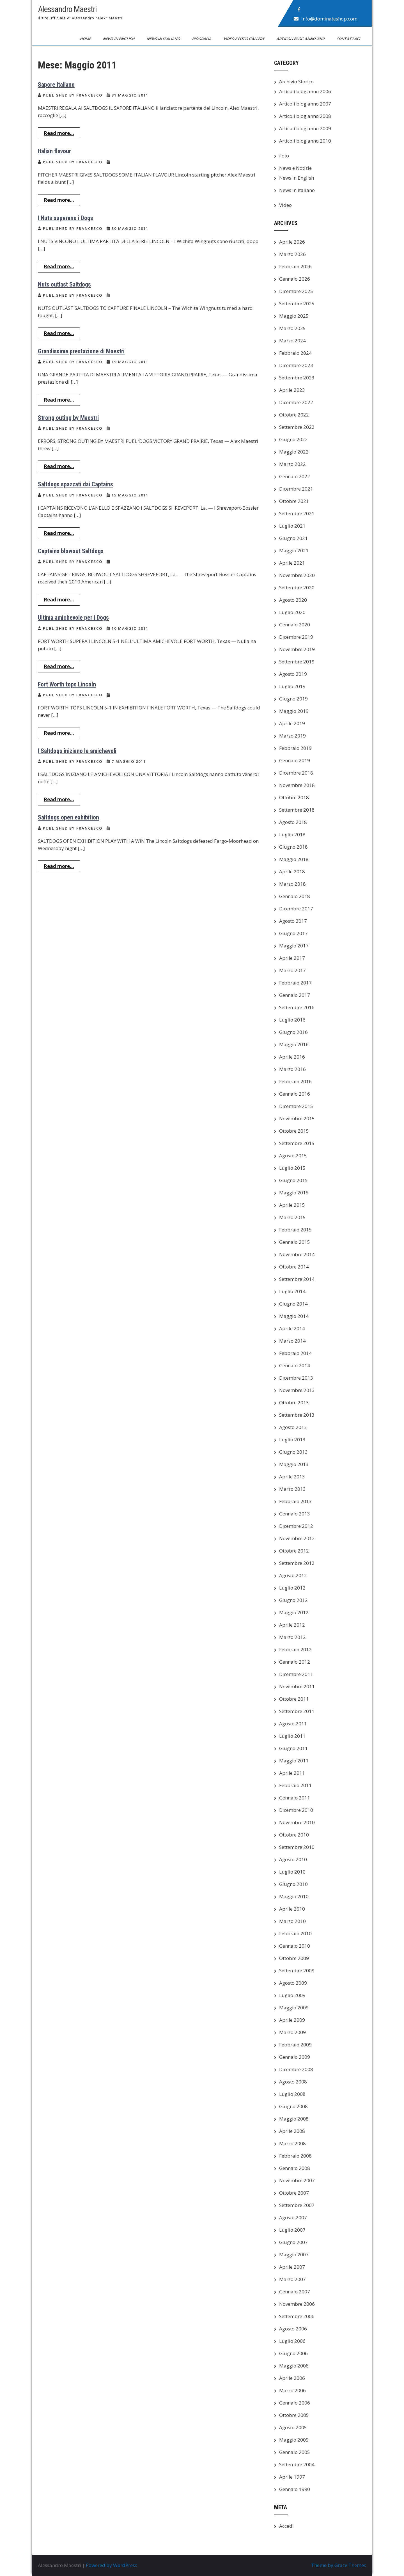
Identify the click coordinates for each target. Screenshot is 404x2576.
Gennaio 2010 (294, 1946)
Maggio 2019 (294, 711)
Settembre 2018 (297, 810)
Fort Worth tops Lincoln (67, 684)
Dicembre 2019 (296, 637)
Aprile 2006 (292, 2378)
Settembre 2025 (297, 303)
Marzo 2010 (292, 1921)
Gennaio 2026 (294, 279)
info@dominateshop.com (329, 18)
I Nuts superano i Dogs (65, 217)
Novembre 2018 (297, 785)
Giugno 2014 (293, 1303)
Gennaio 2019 (294, 760)
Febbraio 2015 (295, 1229)
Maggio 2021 (294, 550)
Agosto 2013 (293, 1427)
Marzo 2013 (292, 1489)
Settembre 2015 (297, 1143)
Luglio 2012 (292, 1587)
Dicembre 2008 (296, 2069)
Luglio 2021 (292, 526)
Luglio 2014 (292, 1291)
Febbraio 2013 (295, 1501)
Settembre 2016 (297, 1007)
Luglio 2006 (292, 2341)
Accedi (286, 2526)
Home (85, 38)
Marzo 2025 (292, 328)
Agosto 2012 (293, 1575)
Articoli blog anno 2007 (305, 103)
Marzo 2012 (292, 1637)
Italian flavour (54, 151)
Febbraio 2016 (295, 1081)
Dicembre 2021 (296, 489)
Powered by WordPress (111, 2565)
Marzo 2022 (292, 464)
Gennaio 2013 (294, 1513)
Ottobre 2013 (294, 1402)
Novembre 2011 (297, 1686)
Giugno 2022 (293, 439)
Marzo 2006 (292, 2390)
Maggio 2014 (294, 1316)
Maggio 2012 (294, 1612)
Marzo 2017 (292, 970)
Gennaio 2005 (294, 2452)
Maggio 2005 (294, 2440)
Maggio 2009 (294, 2007)
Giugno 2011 (293, 1748)
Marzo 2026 (292, 254)
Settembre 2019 (297, 661)
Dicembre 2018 (296, 773)
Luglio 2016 (292, 1019)
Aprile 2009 (292, 2020)
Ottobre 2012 (294, 1550)
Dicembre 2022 (296, 402)
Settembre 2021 (297, 513)
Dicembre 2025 (296, 291)
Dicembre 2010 (296, 1810)
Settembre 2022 (297, 427)
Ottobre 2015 (294, 1131)
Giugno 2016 (293, 1032)
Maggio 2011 (294, 1760)
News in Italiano (164, 38)
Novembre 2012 (297, 1538)
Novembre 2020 (297, 575)
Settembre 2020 (297, 587)
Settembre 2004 (297, 2464)
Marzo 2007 (292, 2279)
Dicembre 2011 (296, 1674)
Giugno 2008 (293, 2106)
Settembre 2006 (297, 2316)
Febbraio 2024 (295, 353)
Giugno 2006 (293, 2353)
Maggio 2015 (294, 1192)
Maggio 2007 (294, 2254)
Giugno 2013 (293, 1452)
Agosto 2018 (293, 822)
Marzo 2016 (292, 1069)
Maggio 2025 (294, 316)
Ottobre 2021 (294, 501)
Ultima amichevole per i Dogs (73, 617)
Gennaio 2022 (294, 476)
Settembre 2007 (297, 2205)
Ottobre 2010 (294, 1834)
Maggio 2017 (294, 945)
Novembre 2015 (297, 1118)
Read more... (59, 133)
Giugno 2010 (293, 1884)
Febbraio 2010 (295, 1933)
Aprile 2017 (292, 958)
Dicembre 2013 (296, 1378)
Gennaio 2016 (294, 1094)
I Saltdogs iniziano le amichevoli (77, 750)
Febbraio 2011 (295, 1785)
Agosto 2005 (293, 2427)
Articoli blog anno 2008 (305, 116)
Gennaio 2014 (294, 1365)
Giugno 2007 (293, 2242)
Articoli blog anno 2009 (305, 128)
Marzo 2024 (292, 340)
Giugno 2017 (293, 933)
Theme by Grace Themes (338, 2565)
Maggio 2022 (294, 451)
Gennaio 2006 (294, 2402)
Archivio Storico (296, 81)
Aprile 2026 (292, 242)
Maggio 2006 (294, 2365)
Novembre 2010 (297, 1822)
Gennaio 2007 (294, 2291)
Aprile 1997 (292, 2477)
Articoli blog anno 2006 (305, 91)
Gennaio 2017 (294, 995)
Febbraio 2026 (295, 266)
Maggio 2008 (294, 2118)
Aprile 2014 (292, 1328)
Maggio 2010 (294, 1896)
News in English (119, 38)
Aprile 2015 (292, 1205)
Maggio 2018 (294, 859)
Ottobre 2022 (294, 414)
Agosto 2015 (293, 1155)
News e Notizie (295, 168)
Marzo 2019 (292, 735)
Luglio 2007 (292, 2230)
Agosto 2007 (293, 2217)
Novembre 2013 (297, 1390)
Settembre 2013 (297, 1415)
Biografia (202, 38)
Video (285, 205)
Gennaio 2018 (294, 896)
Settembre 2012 (297, 1563)
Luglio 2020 (292, 612)
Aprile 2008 (292, 2131)
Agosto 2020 (293, 600)
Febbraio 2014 (295, 1353)
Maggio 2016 (294, 1044)
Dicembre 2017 (296, 908)
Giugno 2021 (293, 538)
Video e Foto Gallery (244, 38)
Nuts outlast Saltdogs (64, 284)
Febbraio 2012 (295, 1649)
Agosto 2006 (293, 2328)
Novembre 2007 (297, 2180)
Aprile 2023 (292, 390)
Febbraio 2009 (295, 2044)
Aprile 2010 (292, 1909)
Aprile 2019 (292, 723)
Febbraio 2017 (295, 982)
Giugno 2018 (293, 847)
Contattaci (349, 38)
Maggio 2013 (294, 1464)
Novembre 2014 (297, 1254)
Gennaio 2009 (294, 2057)
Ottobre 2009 (294, 1958)
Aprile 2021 (292, 563)
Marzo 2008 (292, 2143)
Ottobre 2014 (294, 1266)
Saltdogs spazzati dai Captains (75, 484)
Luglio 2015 (292, 1168)
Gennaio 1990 (294, 2489)
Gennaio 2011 (294, 1797)
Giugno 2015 (293, 1180)
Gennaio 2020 (294, 624)
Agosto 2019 (293, 674)
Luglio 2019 (292, 686)
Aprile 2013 (292, 1476)
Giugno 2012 (293, 1600)
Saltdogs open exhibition (68, 817)
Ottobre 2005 (294, 2415)
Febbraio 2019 (295, 748)
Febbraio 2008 (295, 2156)
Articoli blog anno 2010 (301, 38)
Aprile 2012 (292, 1625)
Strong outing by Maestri (68, 417)
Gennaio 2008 (294, 2168)
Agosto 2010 (293, 1859)
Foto (284, 155)
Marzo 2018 (292, 884)
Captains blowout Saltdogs (71, 551)
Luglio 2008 (292, 2094)
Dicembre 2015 (296, 1106)
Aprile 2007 (292, 2267)
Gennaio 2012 (294, 1662)
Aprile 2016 (292, 1057)
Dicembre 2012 (296, 1526)
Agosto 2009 (293, 1983)
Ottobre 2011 (294, 1699)
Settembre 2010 (297, 1847)
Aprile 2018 (292, 871)
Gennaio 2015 (294, 1242)
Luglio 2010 (292, 1872)
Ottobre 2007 (294, 2193)
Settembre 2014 (297, 1279)
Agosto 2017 (293, 921)
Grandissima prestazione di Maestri (81, 351)
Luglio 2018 (292, 834)
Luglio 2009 (292, 1995)
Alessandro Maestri (67, 9)
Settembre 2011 (297, 1711)
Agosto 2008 (293, 2081)
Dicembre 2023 (296, 365)
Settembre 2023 (297, 377)
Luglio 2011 (292, 1736)
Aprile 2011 (292, 1773)
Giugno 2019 (293, 698)
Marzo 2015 (292, 1217)
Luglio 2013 (292, 1439)
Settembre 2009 (297, 1970)
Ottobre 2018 (294, 797)
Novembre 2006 (297, 2304)
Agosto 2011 (293, 1723)
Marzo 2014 (292, 1341)
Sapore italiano (56, 84)
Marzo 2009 (292, 2032)
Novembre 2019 (297, 649)
